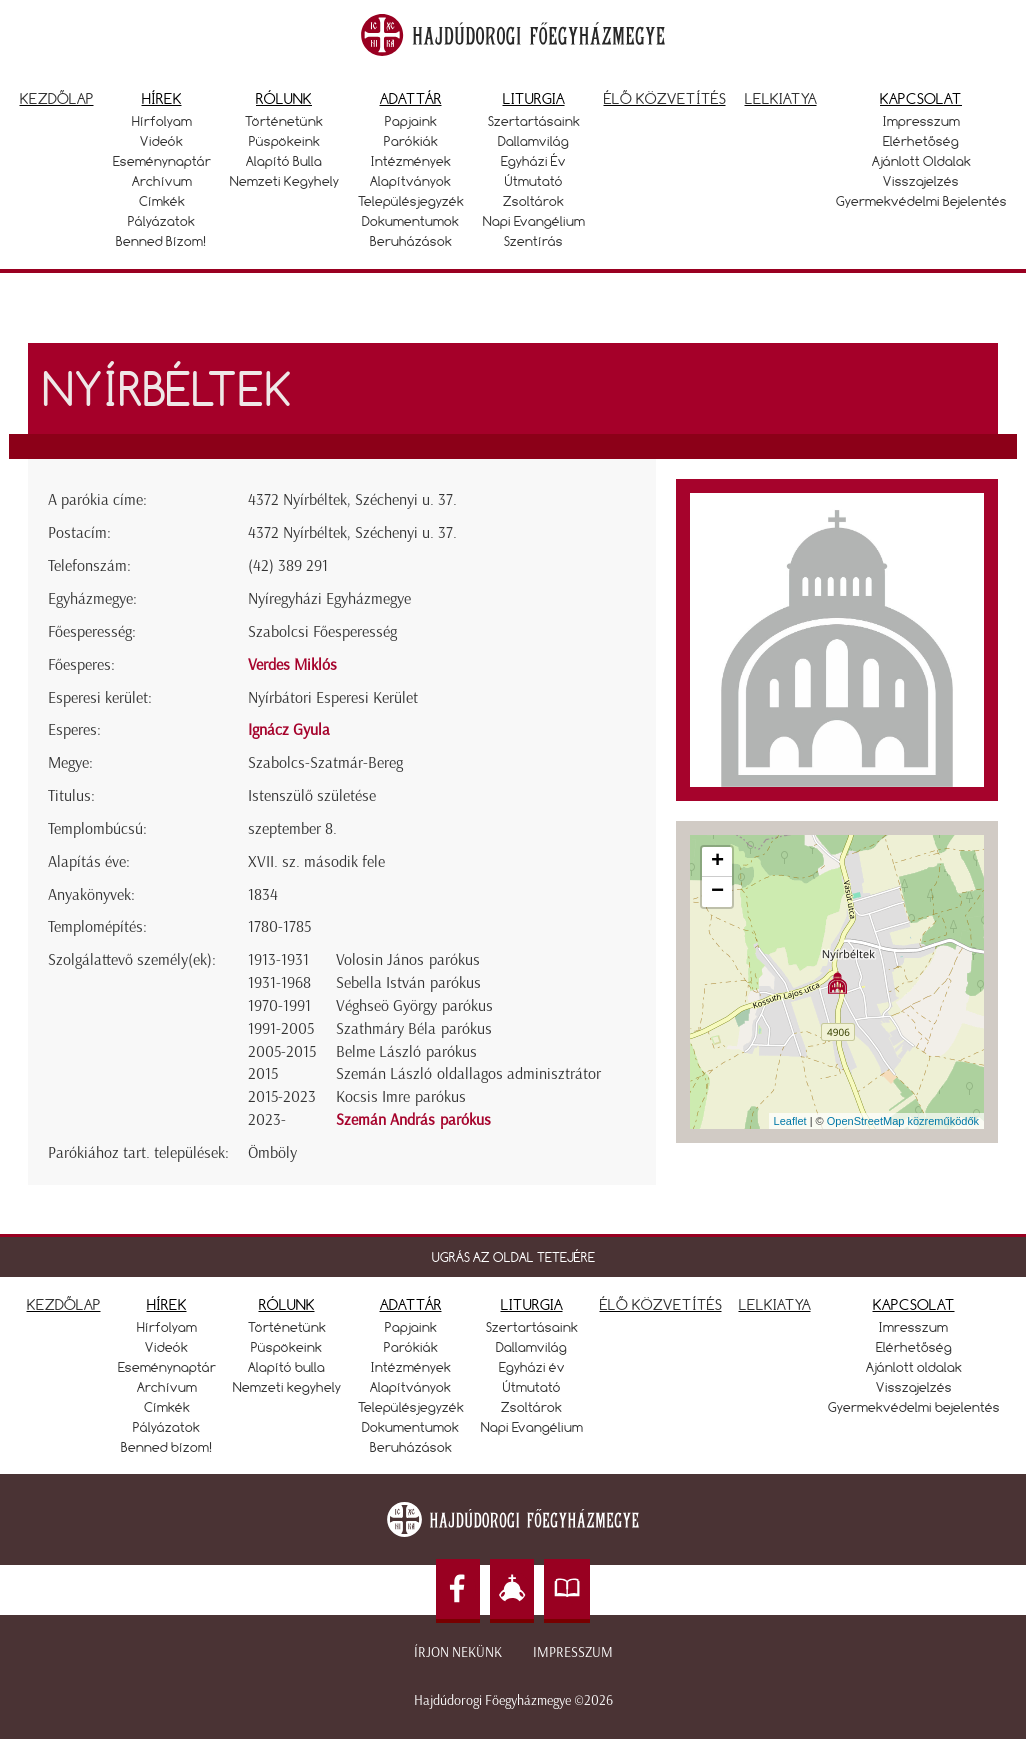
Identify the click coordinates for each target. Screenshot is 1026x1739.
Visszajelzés (921, 181)
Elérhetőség (921, 141)
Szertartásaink (534, 121)
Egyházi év (533, 161)
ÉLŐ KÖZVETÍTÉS (661, 1304)
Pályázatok (161, 221)
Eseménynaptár (162, 161)
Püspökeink (284, 141)
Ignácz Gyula (289, 729)
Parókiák (411, 141)
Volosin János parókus (408, 959)
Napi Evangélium (534, 221)
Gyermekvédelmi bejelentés (921, 201)
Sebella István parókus (408, 982)
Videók (161, 141)
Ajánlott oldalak (921, 161)
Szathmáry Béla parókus (414, 1028)
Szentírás (533, 241)
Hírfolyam (162, 121)
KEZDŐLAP (64, 1304)
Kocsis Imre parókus (401, 1096)
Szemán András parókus (413, 1119)
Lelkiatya (781, 98)
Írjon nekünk (458, 1652)
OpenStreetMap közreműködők (903, 1121)
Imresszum (913, 1327)
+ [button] (717, 862)
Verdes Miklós (292, 664)
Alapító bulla (284, 161)
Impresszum (921, 121)
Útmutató (534, 181)
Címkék (162, 201)
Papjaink (411, 121)
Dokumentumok (410, 221)
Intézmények (411, 161)
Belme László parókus (406, 1051)
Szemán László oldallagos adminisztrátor (468, 1073)
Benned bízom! (161, 241)
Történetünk (284, 121)
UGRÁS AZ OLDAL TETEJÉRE (513, 1257)
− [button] (717, 892)
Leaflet (790, 1121)
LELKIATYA (775, 1304)
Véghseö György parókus (414, 1005)
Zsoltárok (533, 201)
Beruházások (411, 241)
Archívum (162, 181)
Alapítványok (410, 181)
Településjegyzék (411, 201)
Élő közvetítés (665, 98)
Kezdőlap (57, 98)
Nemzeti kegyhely (284, 181)
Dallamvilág (533, 141)
